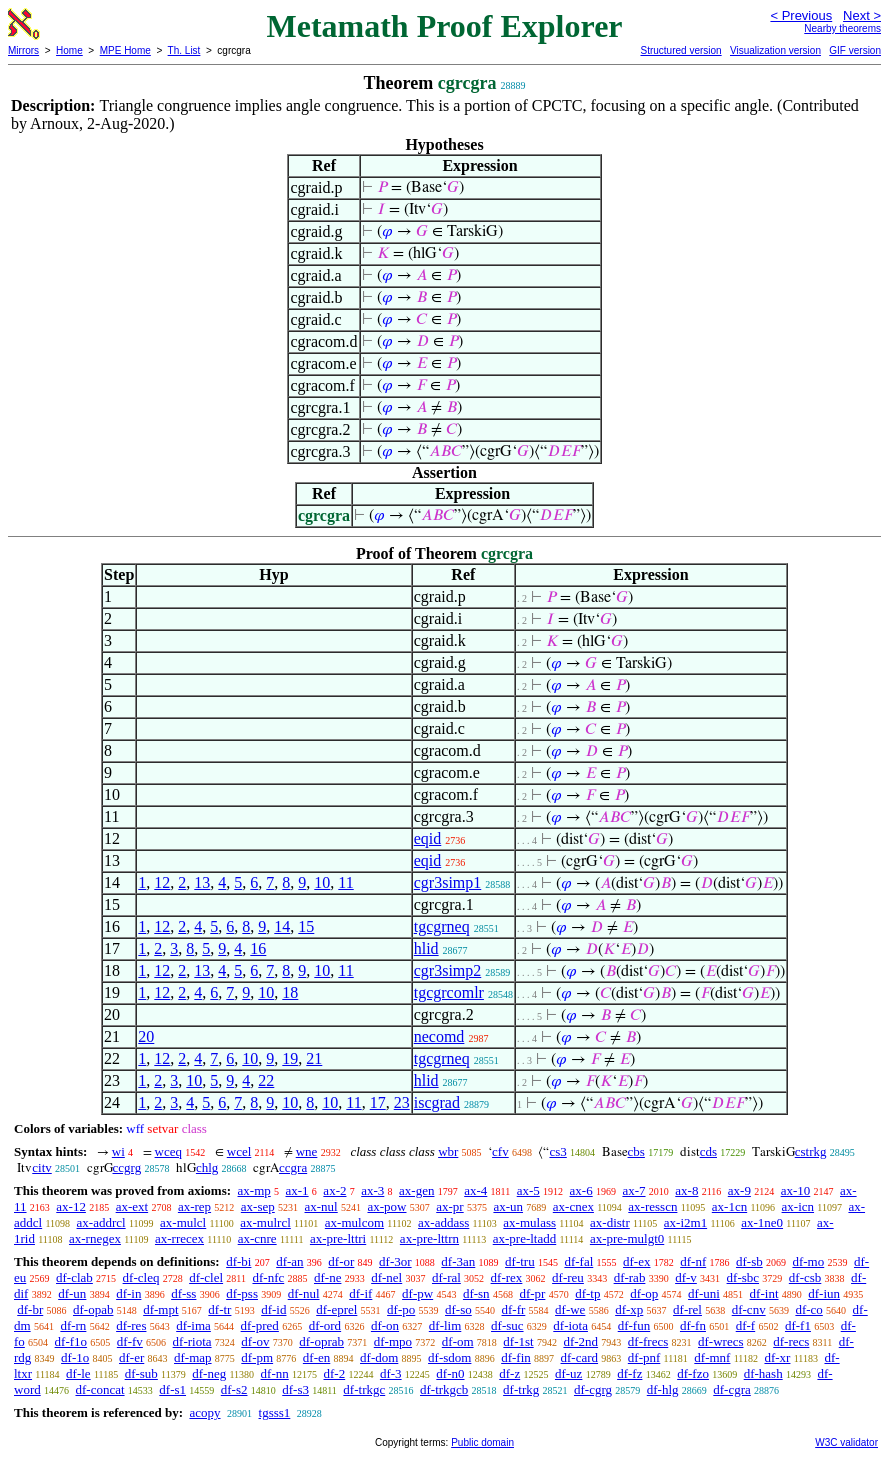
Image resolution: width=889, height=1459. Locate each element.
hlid (426, 948)
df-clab (74, 1277)
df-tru (520, 1261)
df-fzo (693, 1373)
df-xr (777, 1357)
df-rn (73, 1325)
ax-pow (386, 1206)
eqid (428, 838)
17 (378, 1102)
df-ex (636, 1261)
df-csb (805, 1277)
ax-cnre (257, 1238)
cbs (636, 1151)
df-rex (507, 1277)
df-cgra (732, 1389)
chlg (207, 1167)
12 (162, 882)
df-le (78, 1373)
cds (708, 1151)
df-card (580, 1357)
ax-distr (610, 1222)
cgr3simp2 (448, 970)
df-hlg (663, 1389)
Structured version (680, 50)
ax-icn (798, 1206)
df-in (128, 1293)
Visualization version (775, 50)
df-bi (238, 1261)
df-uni (704, 1293)
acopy (204, 1412)
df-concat (99, 1389)
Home (69, 50)
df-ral (446, 1277)
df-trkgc (364, 1389)
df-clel (206, 1277)
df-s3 (295, 1389)
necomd (439, 1036)
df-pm (257, 1357)
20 (146, 1036)
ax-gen (416, 1190)
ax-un (508, 1206)
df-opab (93, 1309)
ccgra (293, 1167)
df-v (686, 1277)
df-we (570, 1309)
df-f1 (798, 1325)
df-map (193, 1357)
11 (345, 882)
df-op (644, 1293)
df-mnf (712, 1357)
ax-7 (633, 1190)
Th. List (184, 50)
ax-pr (449, 1206)
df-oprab (321, 1341)
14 (282, 926)
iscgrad (437, 1102)
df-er (131, 1357)
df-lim (445, 1325)
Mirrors (23, 50)
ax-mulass (529, 1222)
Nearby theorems (842, 28)
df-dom (379, 1357)
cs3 (557, 1151)
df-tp (587, 1293)
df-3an (458, 1261)
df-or (341, 1261)
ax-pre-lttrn (429, 1238)
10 (322, 882)
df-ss (183, 1293)
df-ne (327, 1277)
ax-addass (443, 1222)
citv (42, 1167)
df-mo (808, 1261)
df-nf (693, 1261)
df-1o (75, 1357)
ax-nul (321, 1206)
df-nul (304, 1293)
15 (306, 926)
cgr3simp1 (448, 882)
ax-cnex (573, 1206)
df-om (458, 1341)
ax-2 (334, 1190)
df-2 (335, 1373)
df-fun (634, 1325)
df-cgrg (593, 1389)
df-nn (275, 1373)
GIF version (855, 50)
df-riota (192, 1341)
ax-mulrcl (265, 1222)
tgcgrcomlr (449, 992)
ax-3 (372, 1190)
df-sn (476, 1293)
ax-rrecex (179, 1238)
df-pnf (644, 1357)
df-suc (507, 1325)
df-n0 (450, 1373)
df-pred (260, 1325)
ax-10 (796, 1190)
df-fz (629, 1373)
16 (258, 948)
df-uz (568, 1373)
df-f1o (71, 1341)
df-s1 (172, 1389)
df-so (458, 1309)
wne (307, 1151)
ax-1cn (729, 1206)
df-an (289, 1261)
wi (118, 1151)
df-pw (417, 1293)
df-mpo (393, 1341)
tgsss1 (275, 1412)
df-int (764, 1293)
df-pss (242, 1293)
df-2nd (580, 1341)
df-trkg (521, 1389)
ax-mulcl (183, 1222)
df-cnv (749, 1309)
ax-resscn (652, 1206)
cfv (500, 1151)
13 (202, 882)
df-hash (763, 1373)
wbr (448, 1151)
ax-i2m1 (685, 1222)
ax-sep (258, 1206)
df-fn (693, 1325)
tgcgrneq (442, 926)
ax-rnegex (95, 1238)
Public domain (482, 1442)
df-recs (791, 1341)
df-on (385, 1325)
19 (290, 1058)
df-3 (391, 1373)
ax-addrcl (101, 1222)
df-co (808, 1309)
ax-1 (297, 1190)
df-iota (570, 1325)
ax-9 (739, 1190)
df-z (509, 1373)
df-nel (386, 1277)
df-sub (141, 1373)
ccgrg (127, 1167)
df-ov (255, 1341)
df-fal (578, 1261)
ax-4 (475, 1190)
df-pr (532, 1293)
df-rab (630, 1277)
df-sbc (743, 1277)
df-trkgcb (444, 1389)
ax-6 (581, 1190)
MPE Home (125, 50)
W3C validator (846, 1442)
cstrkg (811, 1151)
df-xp (629, 1309)
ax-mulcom (354, 1222)
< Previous (801, 15)
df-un (72, 1293)
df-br (30, 1309)
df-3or (395, 1261)
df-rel (687, 1309)
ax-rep (194, 1206)
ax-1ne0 (762, 1222)
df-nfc (268, 1277)
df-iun (824, 1293)
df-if (360, 1293)
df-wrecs (720, 1341)
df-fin (516, 1357)
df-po (401, 1309)
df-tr (219, 1309)
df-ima (193, 1325)
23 (402, 1102)
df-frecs (648, 1341)
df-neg (209, 1373)
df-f (746, 1325)
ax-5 (528, 1190)
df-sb (749, 1261)
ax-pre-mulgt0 (627, 1238)
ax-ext (132, 1206)
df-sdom (449, 1357)
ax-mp (254, 1190)
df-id (273, 1309)
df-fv (130, 1341)
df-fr (514, 1309)
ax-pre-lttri (338, 1238)
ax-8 (686, 1190)
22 (266, 1080)
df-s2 (234, 1389)
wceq (168, 1151)
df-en (316, 1357)
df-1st (518, 1341)
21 (314, 1058)
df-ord (325, 1325)
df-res (131, 1325)
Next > (862, 15)
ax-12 (71, 1206)
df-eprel (336, 1309)
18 (290, 992)
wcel (239, 1151)
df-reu (568, 1277)
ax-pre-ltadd (525, 1238)
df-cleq (141, 1277)
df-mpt (160, 1309)
